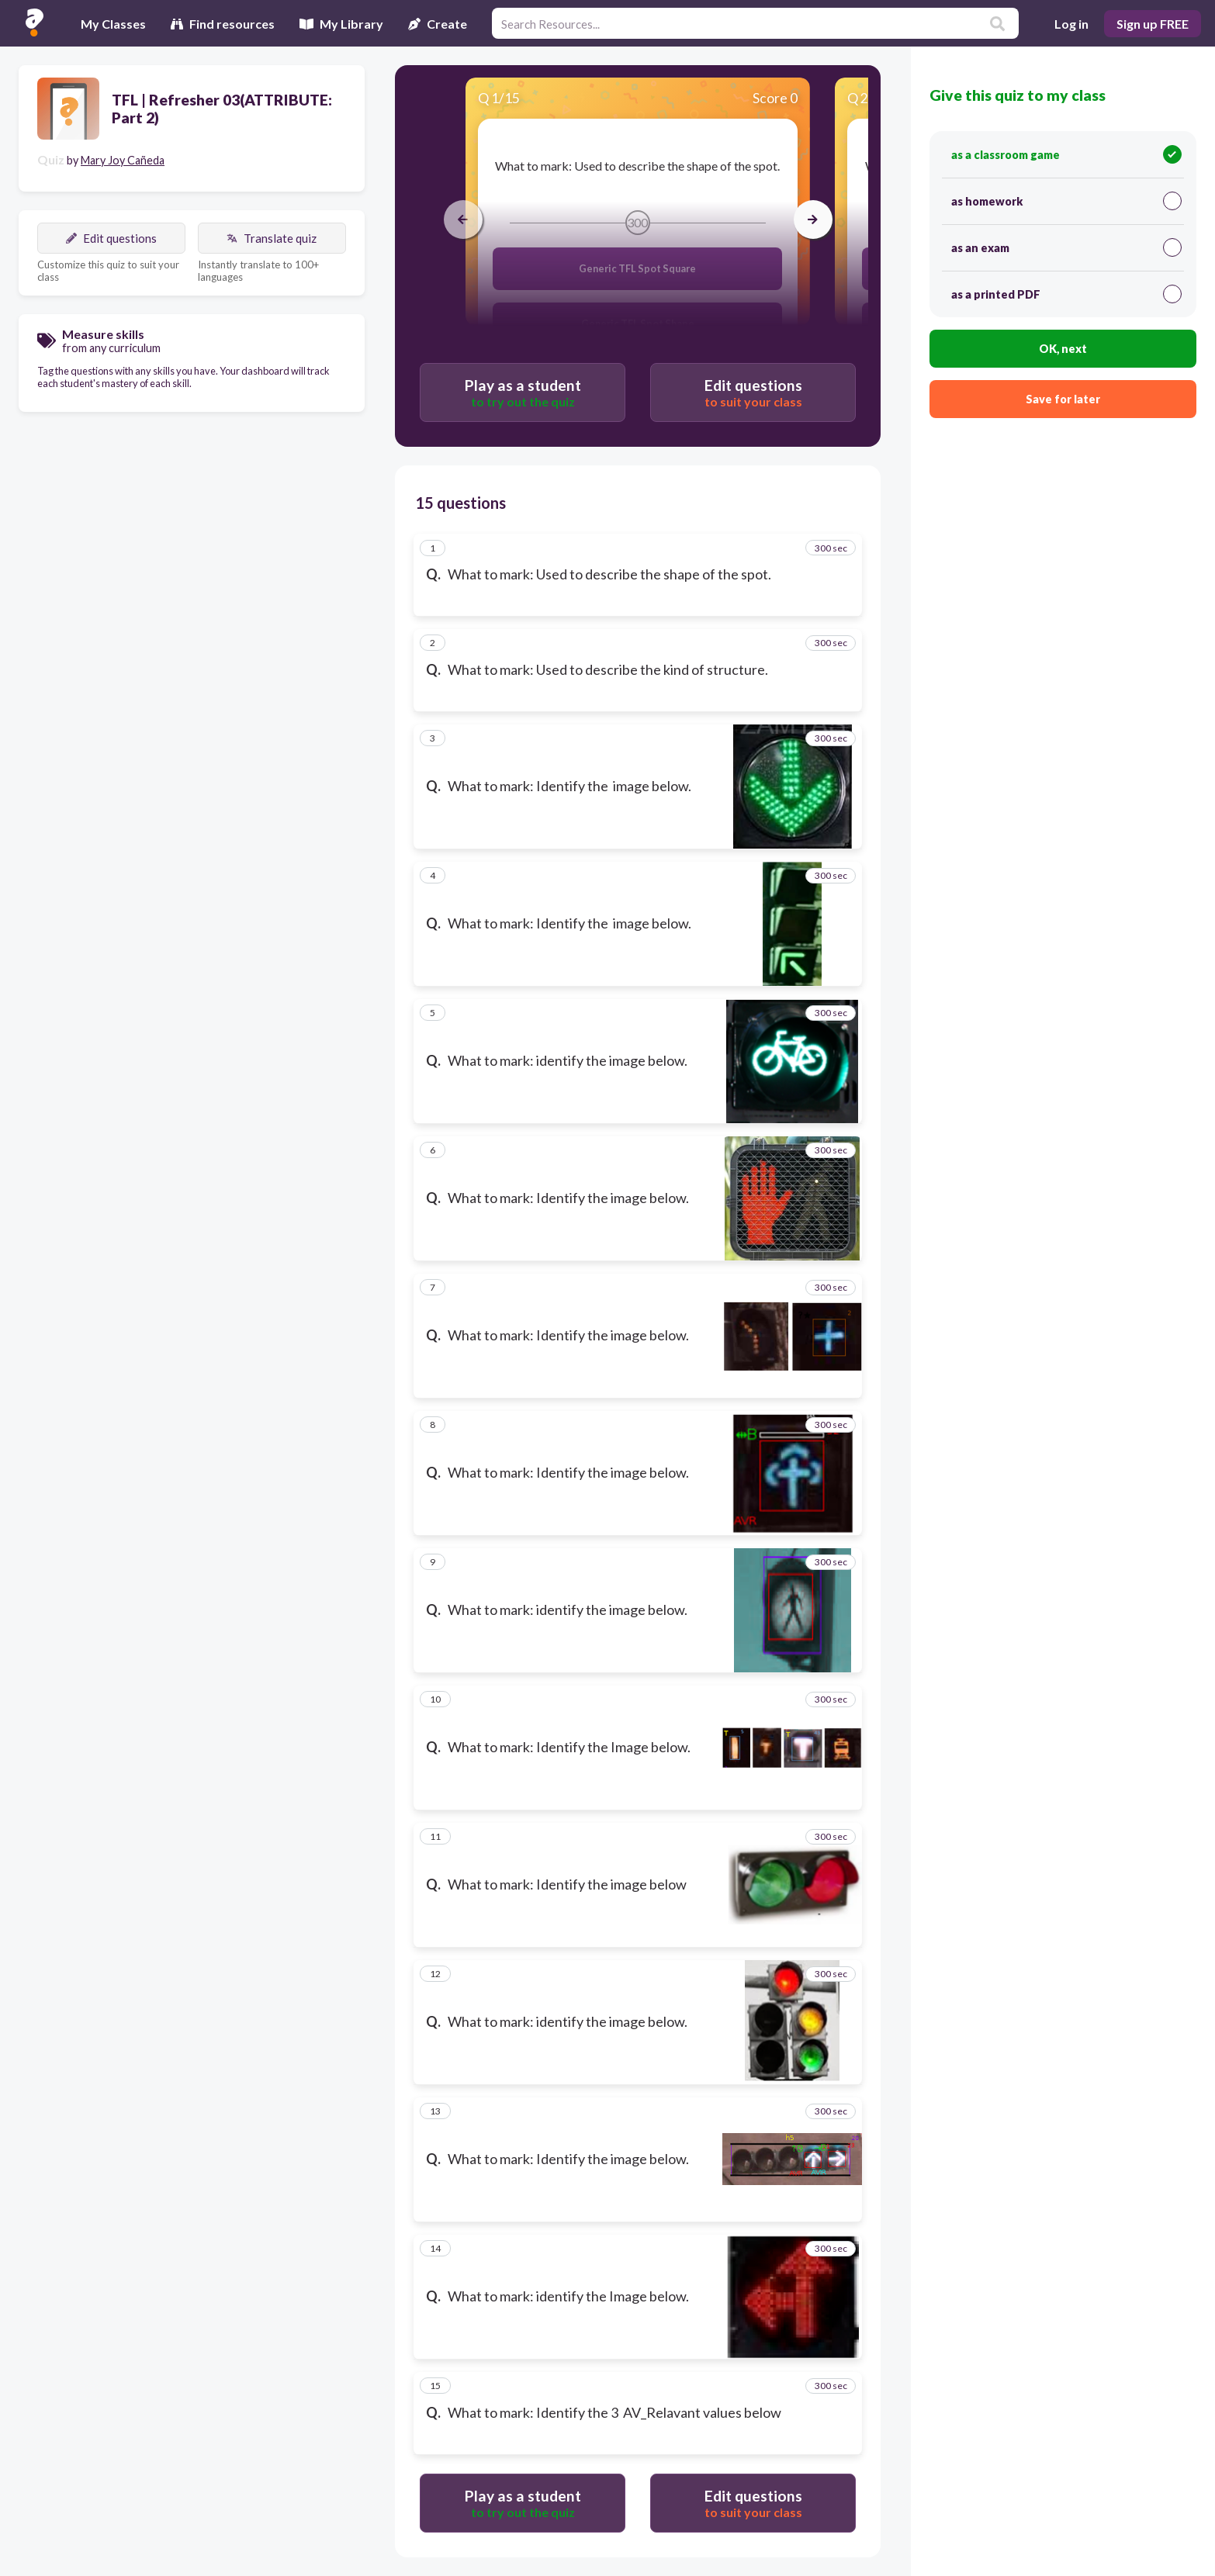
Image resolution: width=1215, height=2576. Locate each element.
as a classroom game (1066, 154)
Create (437, 23)
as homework (1066, 201)
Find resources (223, 23)
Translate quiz (272, 238)
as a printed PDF (1066, 294)
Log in (1071, 23)
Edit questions (111, 238)
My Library (341, 23)
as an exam (1066, 247)
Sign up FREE (1152, 23)
